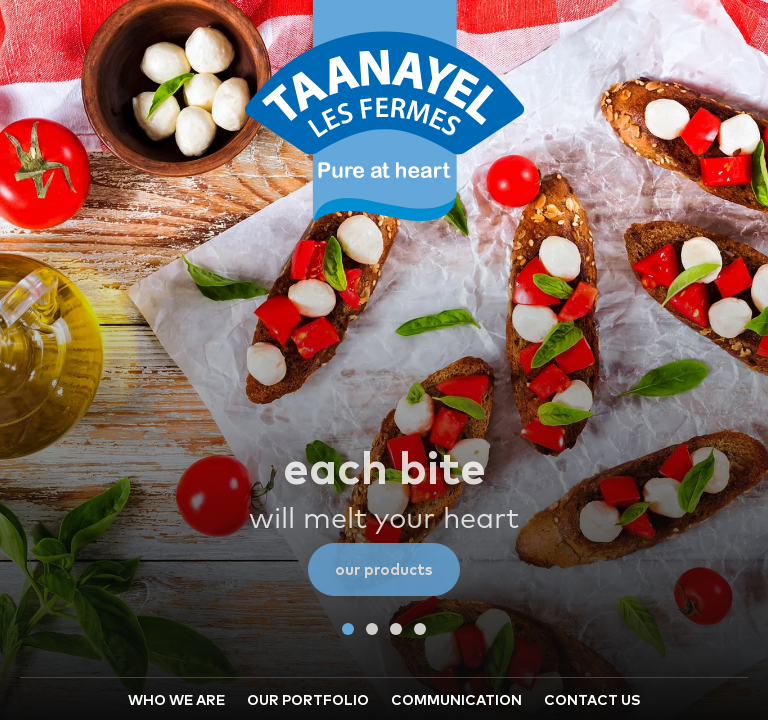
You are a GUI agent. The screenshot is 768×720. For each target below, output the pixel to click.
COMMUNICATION (456, 557)
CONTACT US (592, 557)
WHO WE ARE (176, 557)
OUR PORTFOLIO (308, 557)
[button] (348, 485)
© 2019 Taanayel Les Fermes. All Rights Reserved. (548, 690)
